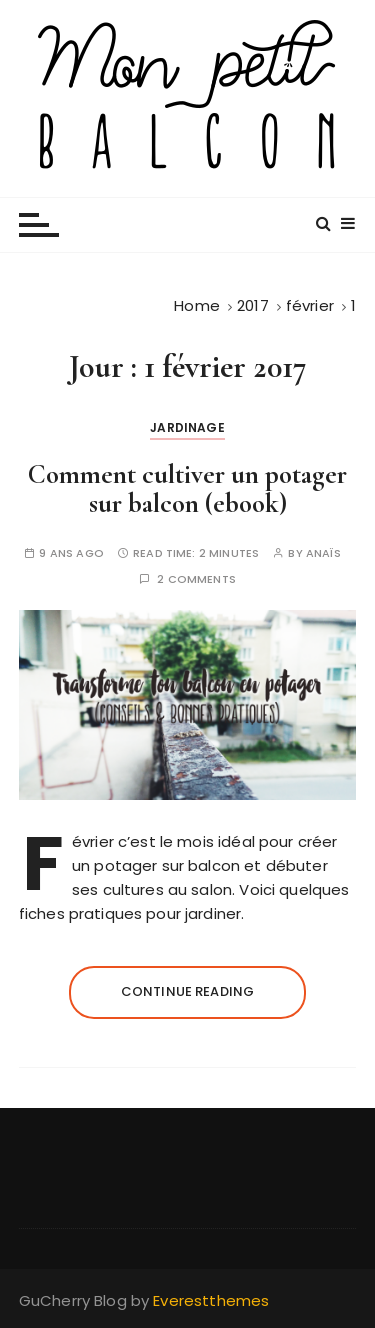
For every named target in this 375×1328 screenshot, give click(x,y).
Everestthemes (211, 1300)
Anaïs (323, 553)
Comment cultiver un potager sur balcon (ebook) (187, 489)
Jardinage (187, 427)
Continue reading (187, 991)
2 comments (196, 579)
